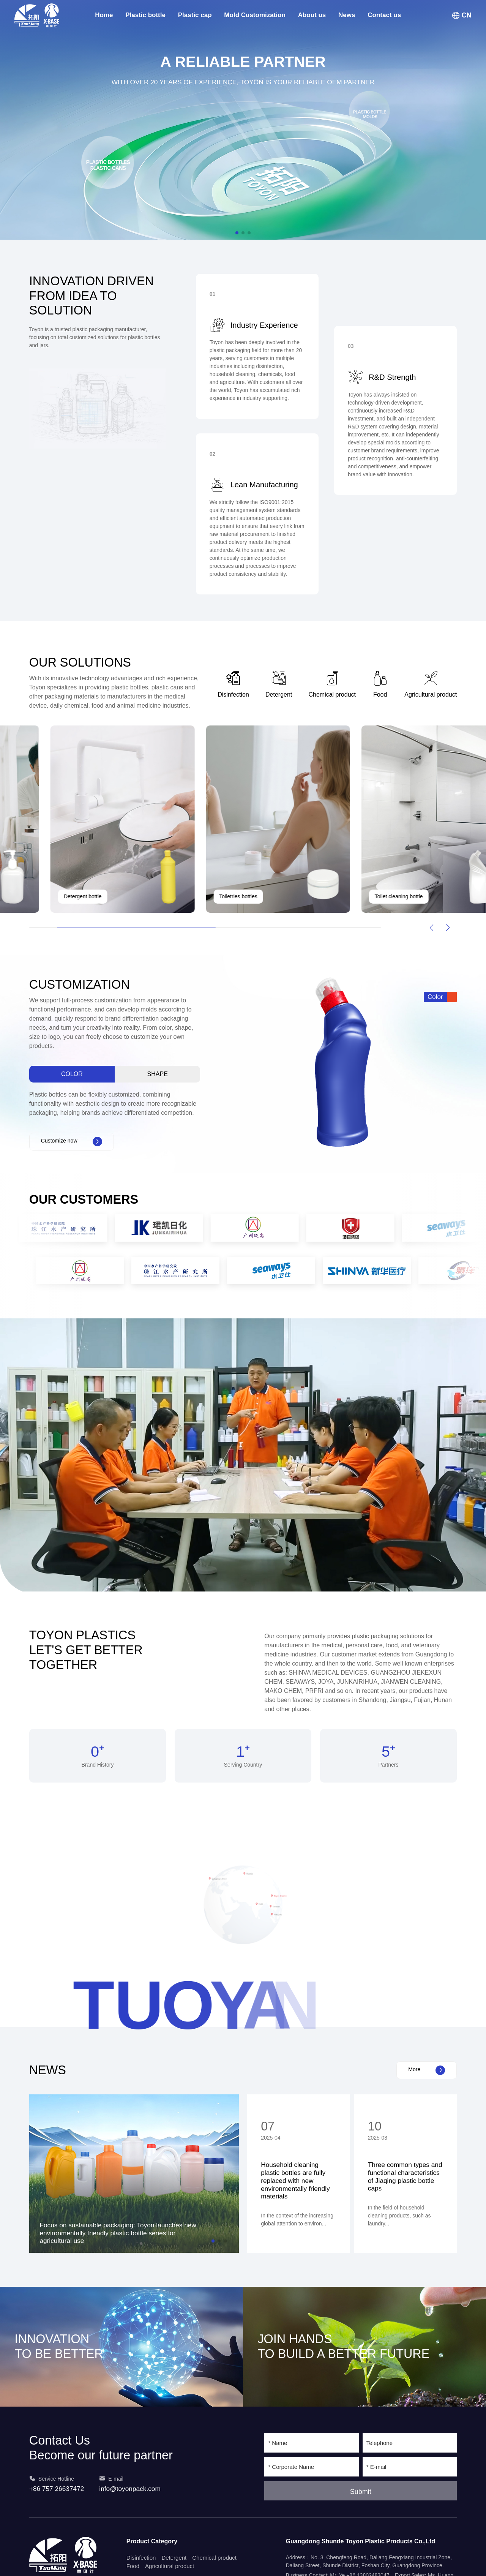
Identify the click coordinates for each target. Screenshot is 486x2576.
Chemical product (214, 2557)
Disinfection (141, 2557)
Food (132, 2566)
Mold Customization (254, 15)
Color (72, 1074)
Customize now (71, 1141)
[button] (236, 232)
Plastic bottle (145, 15)
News (346, 15)
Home (104, 15)
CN (461, 15)
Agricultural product (169, 2566)
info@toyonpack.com (130, 2488)
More (426, 2070)
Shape (157, 1074)
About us (312, 15)
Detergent (173, 2557)
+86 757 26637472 (56, 2488)
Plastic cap (195, 15)
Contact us (384, 15)
